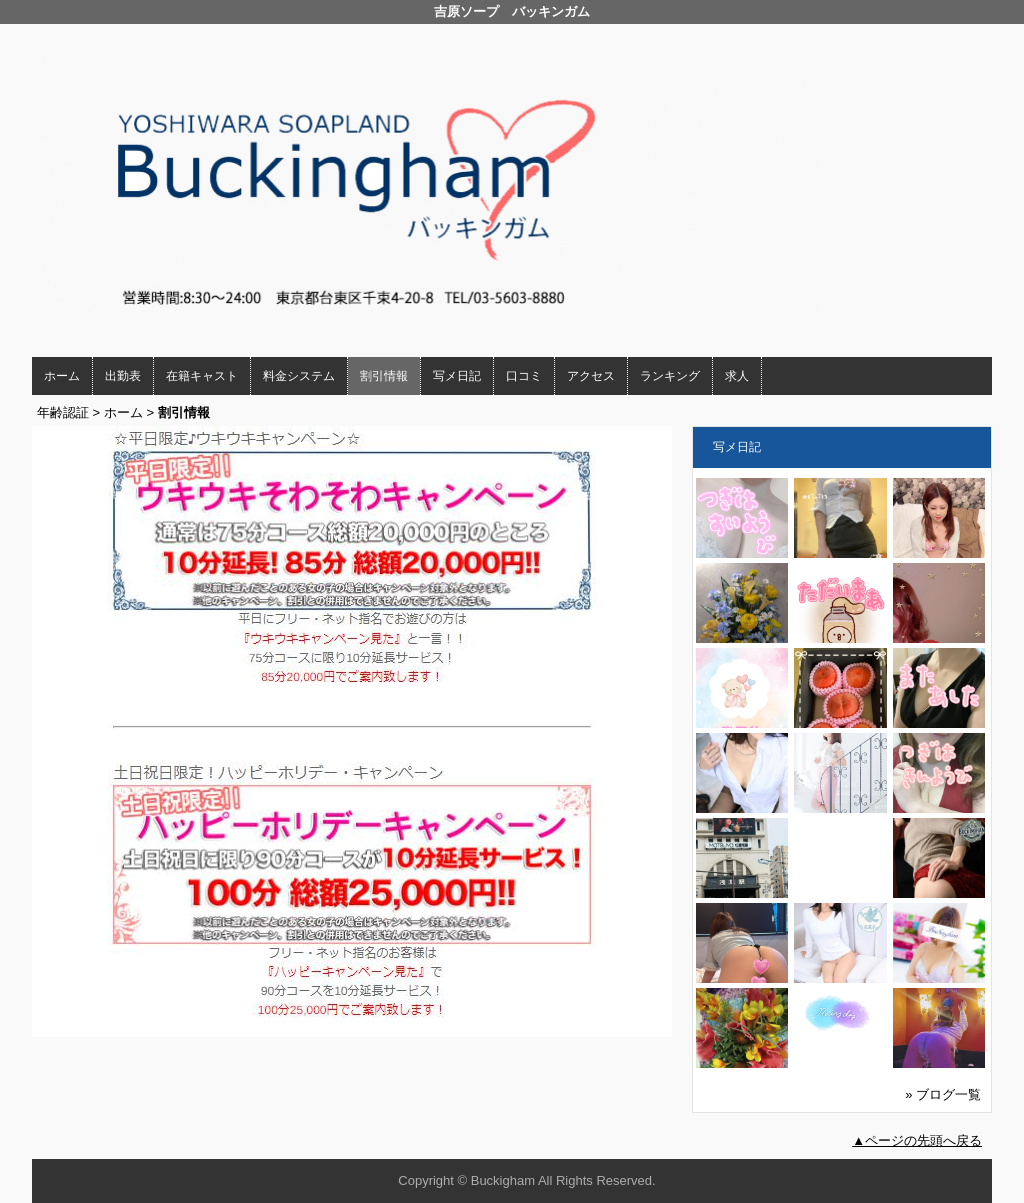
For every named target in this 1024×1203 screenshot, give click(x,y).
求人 (737, 376)
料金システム (299, 376)
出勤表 (123, 376)
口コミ (524, 376)
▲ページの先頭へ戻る (917, 1140)
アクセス (591, 376)
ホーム (62, 376)
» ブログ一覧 (943, 1094)
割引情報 (384, 376)
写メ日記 (457, 376)
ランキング (670, 376)
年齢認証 (63, 412)
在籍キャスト (202, 376)
